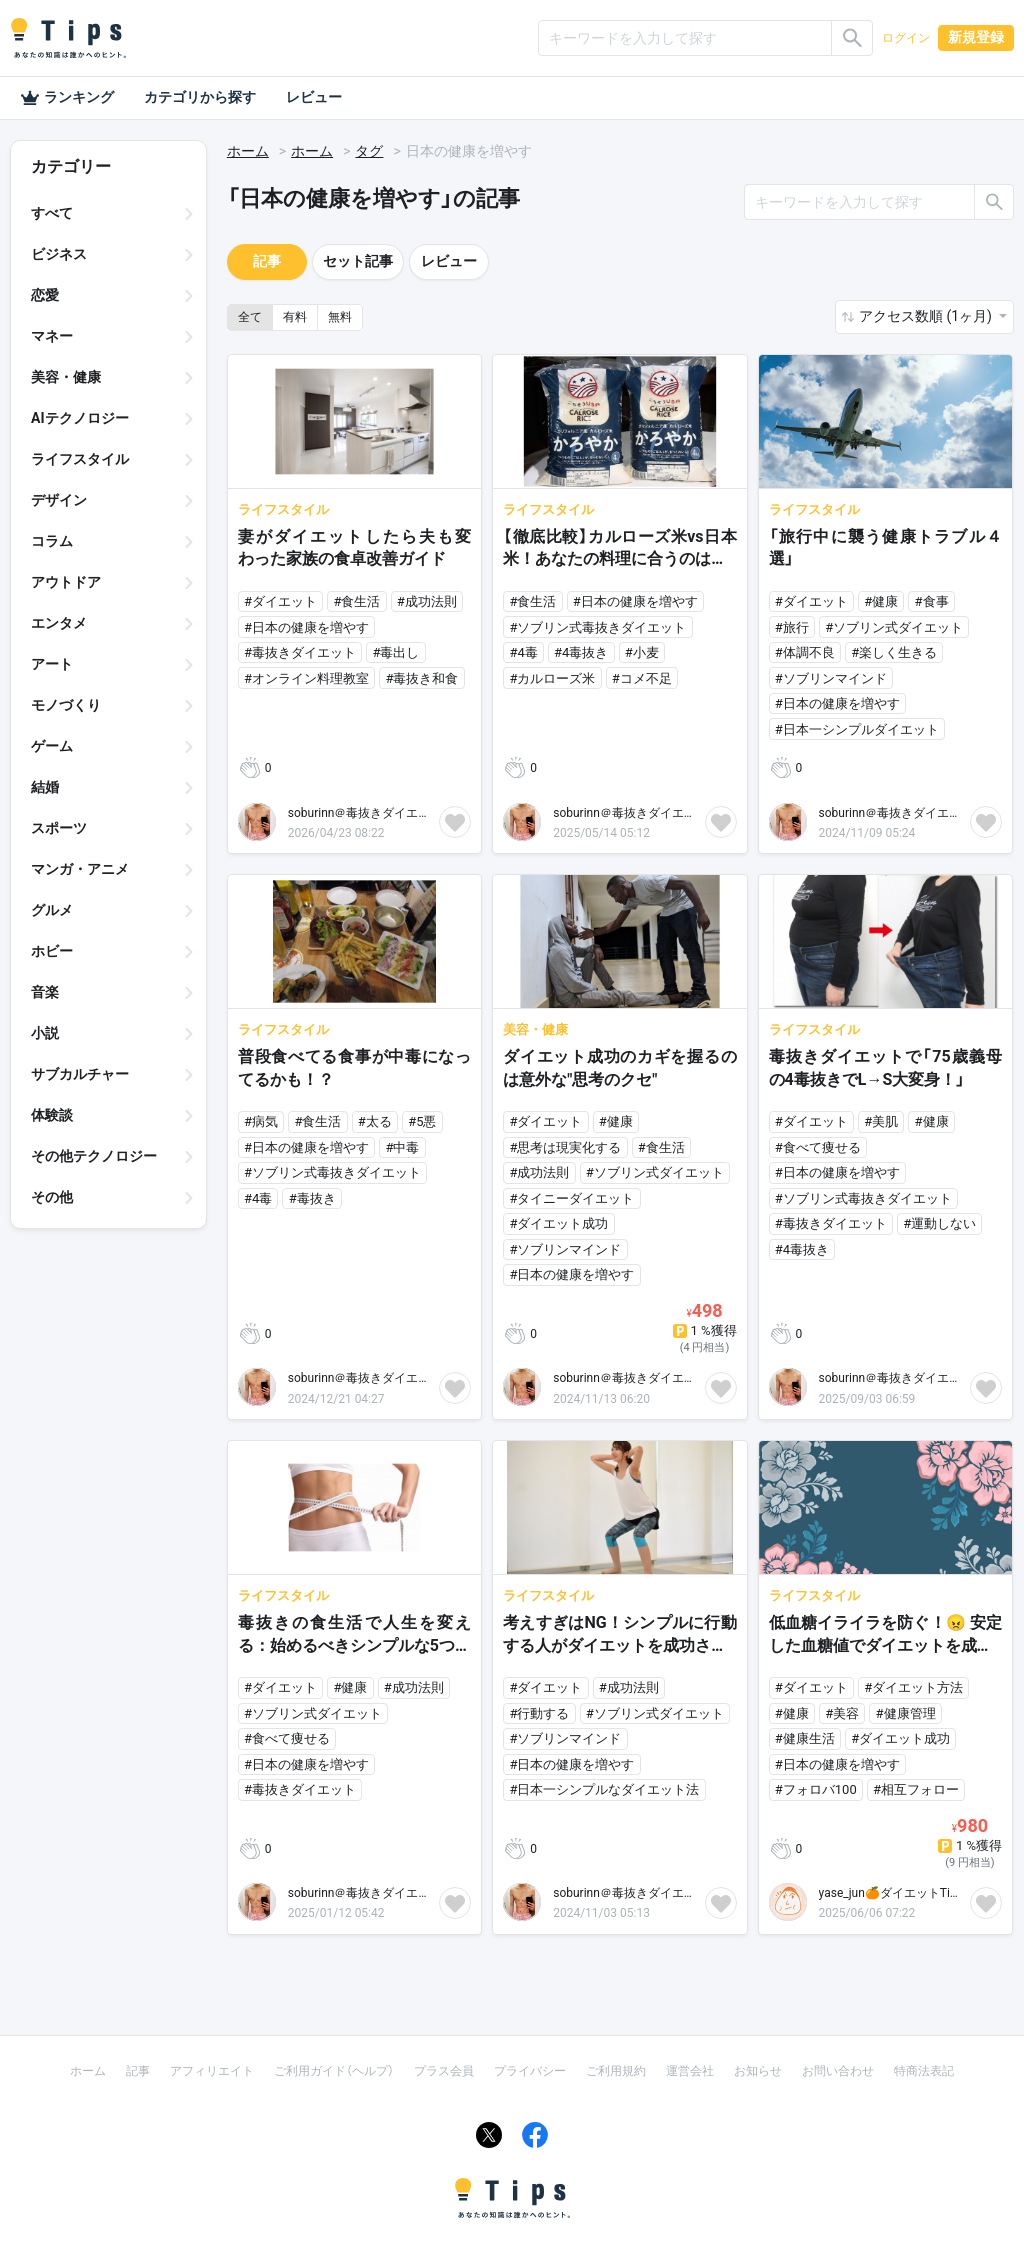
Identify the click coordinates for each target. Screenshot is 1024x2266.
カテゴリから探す (200, 97)
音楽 (45, 992)
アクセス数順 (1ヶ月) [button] (927, 316)
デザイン (59, 500)
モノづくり (66, 705)
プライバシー (530, 2071)
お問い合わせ (838, 2071)
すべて (52, 213)
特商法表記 (924, 2071)
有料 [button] (295, 317)
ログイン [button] (906, 38)
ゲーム (52, 746)
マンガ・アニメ (80, 869)
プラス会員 (444, 2071)
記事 (267, 261)
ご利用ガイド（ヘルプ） (334, 2071)
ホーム (248, 151)
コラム (52, 541)
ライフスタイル (80, 459)
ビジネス (59, 254)
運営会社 (690, 2071)
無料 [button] (340, 317)
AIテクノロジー (80, 418)
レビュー (314, 97)
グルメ (52, 910)
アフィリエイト (212, 2071)
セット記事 (358, 261)
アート (52, 664)
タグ (369, 151)
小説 (45, 1033)
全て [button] (250, 317)
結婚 (45, 787)
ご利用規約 (616, 2071)
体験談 (52, 1115)
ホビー (52, 951)
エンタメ (59, 623)
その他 (52, 1197)
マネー (52, 336)
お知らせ (758, 2071)
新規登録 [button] (976, 37)
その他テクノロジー (94, 1156)
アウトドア (66, 582)
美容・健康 (66, 377)
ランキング (67, 98)
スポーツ (59, 828)
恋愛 (45, 295)
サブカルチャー (80, 1074)
